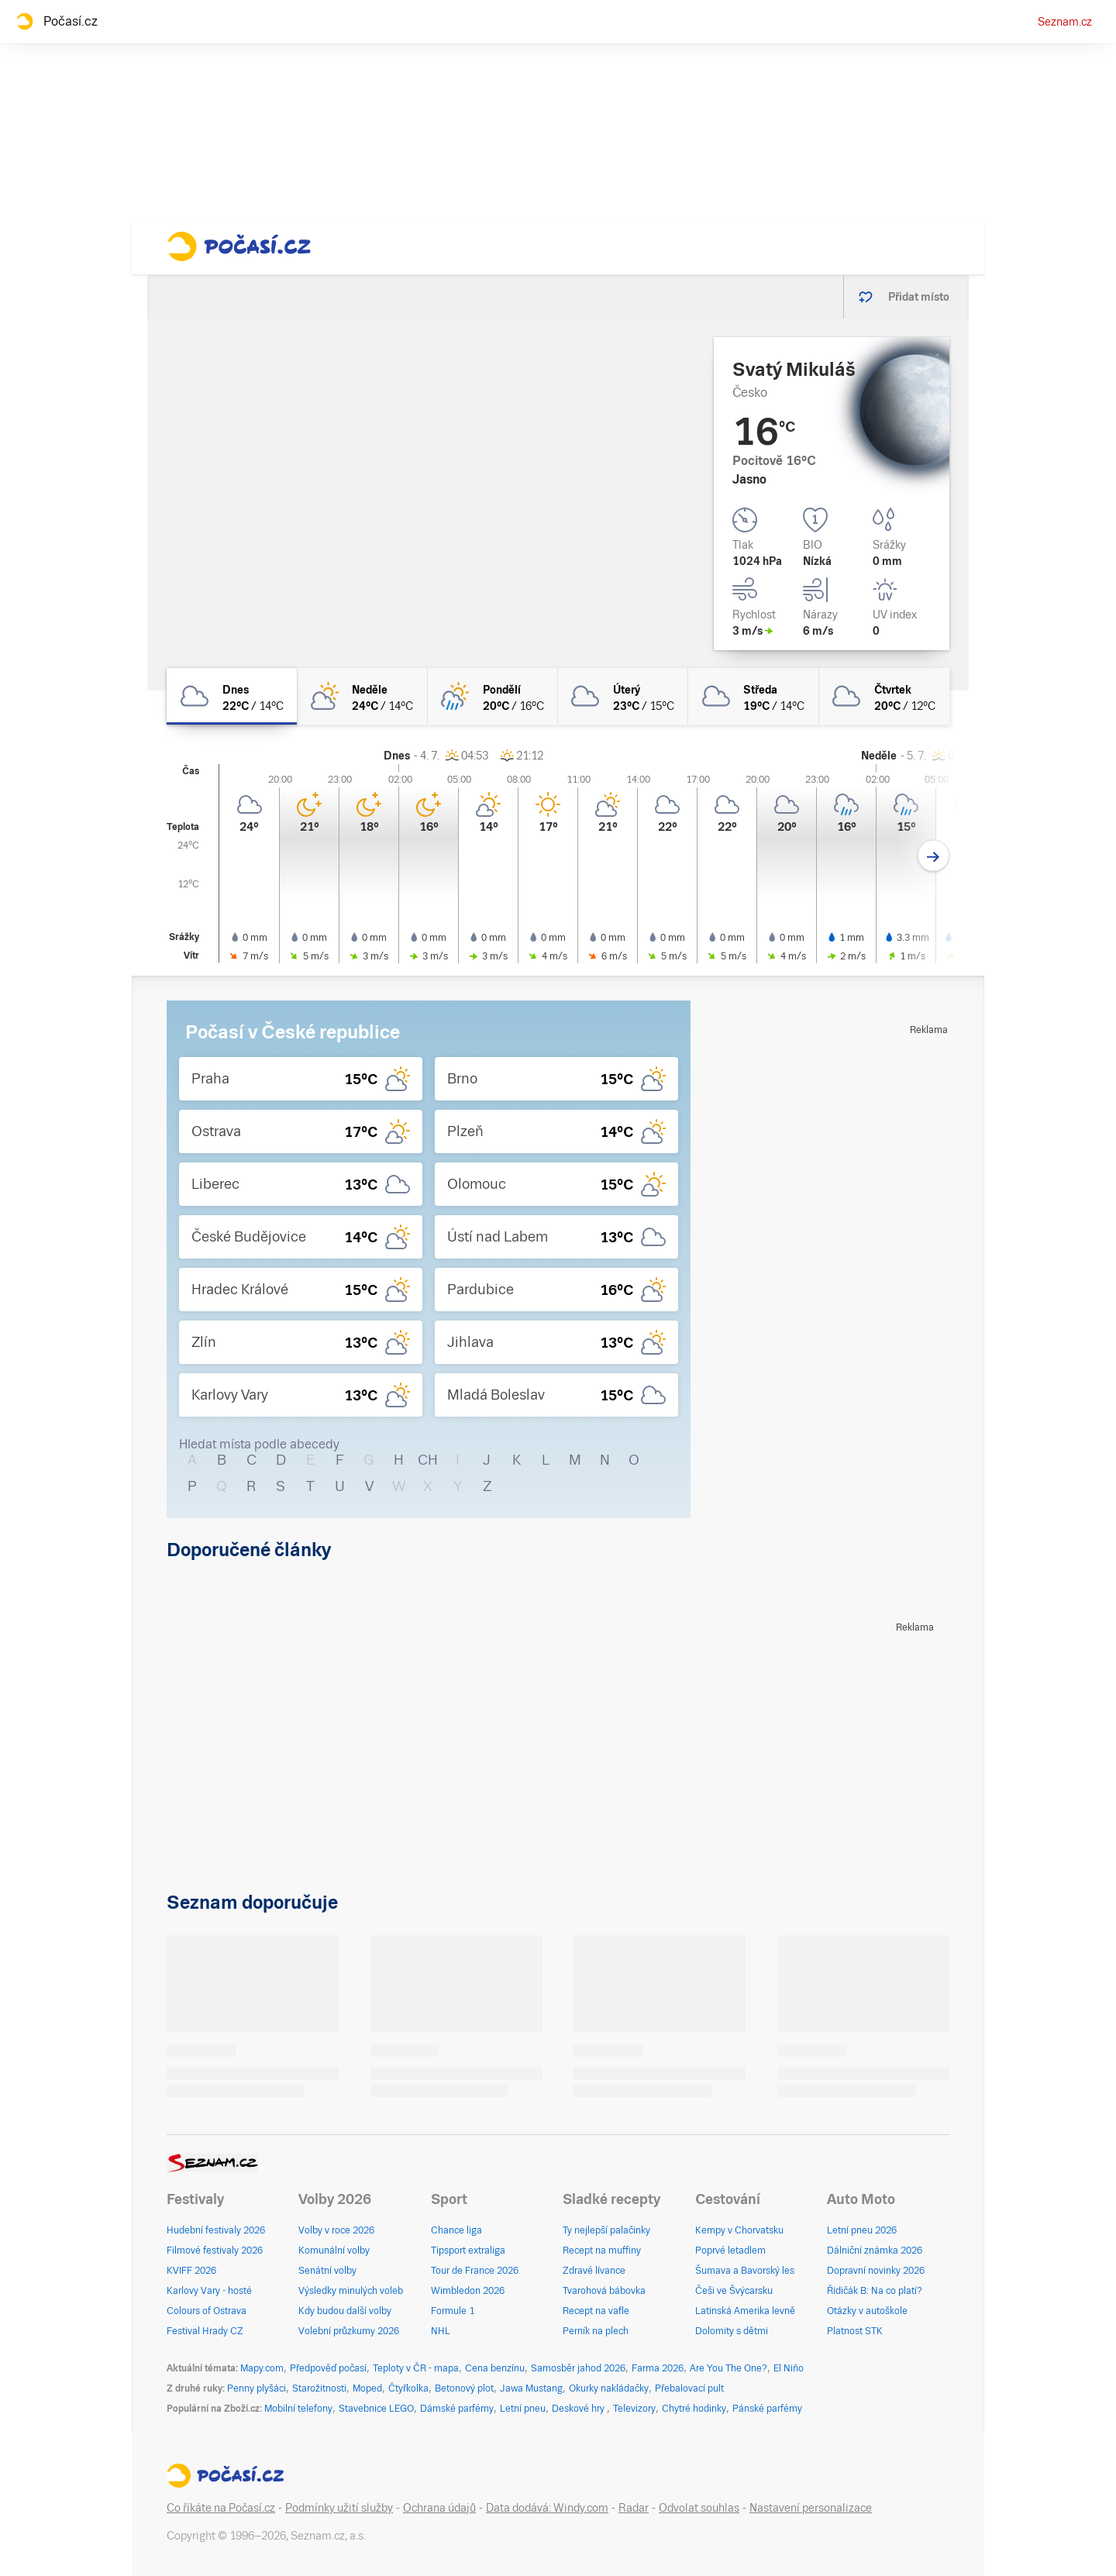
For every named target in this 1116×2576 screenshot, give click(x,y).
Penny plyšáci (256, 2388)
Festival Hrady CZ (205, 2331)
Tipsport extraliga (468, 2250)
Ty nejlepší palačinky (606, 2230)
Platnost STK (855, 2331)
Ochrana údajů (439, 2508)
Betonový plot (464, 2388)
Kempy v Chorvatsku (739, 2230)
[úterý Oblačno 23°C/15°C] (623, 696)
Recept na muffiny (602, 2250)
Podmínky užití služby (339, 2508)
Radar (633, 2508)
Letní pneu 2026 (862, 2230)
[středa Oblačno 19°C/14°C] (753, 696)
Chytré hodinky (694, 2408)
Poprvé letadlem (730, 2250)
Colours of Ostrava (206, 2311)
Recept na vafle (596, 2311)
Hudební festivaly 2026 (216, 2230)
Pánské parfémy (767, 2408)
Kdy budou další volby (344, 2311)
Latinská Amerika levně (745, 2311)
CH (428, 1460)
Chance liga (456, 2230)
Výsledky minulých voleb (350, 2290)
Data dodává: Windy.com (547, 2508)
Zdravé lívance (594, 2270)
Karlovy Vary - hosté (209, 2290)
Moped (367, 2388)
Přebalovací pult (689, 2388)
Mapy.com (262, 2368)
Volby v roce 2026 (336, 2230)
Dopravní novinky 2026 (876, 2270)
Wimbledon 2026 (468, 2290)
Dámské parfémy (457, 2408)
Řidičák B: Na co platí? (874, 2290)
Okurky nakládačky (609, 2388)
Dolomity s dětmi (731, 2331)
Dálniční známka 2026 (874, 2250)
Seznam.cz (1065, 21)
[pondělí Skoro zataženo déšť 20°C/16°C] (493, 696)
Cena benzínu (495, 2368)
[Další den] (933, 856)
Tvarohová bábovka (604, 2290)
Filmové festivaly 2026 (215, 2250)
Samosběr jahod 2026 (578, 2368)
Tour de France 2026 (474, 2270)
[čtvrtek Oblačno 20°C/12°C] (884, 696)
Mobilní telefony (298, 2408)
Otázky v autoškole (867, 2311)
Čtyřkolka (408, 2388)
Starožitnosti (319, 2388)
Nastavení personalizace (810, 2508)
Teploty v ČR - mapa (416, 2368)
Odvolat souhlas (699, 2508)
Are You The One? (728, 2368)
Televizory (634, 2408)
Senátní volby (327, 2270)
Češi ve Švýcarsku (734, 2290)
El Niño (788, 2368)
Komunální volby (334, 2250)
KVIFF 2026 (191, 2270)
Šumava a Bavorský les (744, 2270)
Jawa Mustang (531, 2388)
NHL (440, 2331)
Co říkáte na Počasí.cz (221, 2508)
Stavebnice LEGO (376, 2408)
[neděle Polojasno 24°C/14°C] (362, 696)
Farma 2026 (658, 2368)
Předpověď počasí (328, 2368)
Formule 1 (452, 2311)
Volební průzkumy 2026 (348, 2331)
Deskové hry (579, 2408)
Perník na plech (596, 2331)
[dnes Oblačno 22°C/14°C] (232, 696)
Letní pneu (523, 2408)
